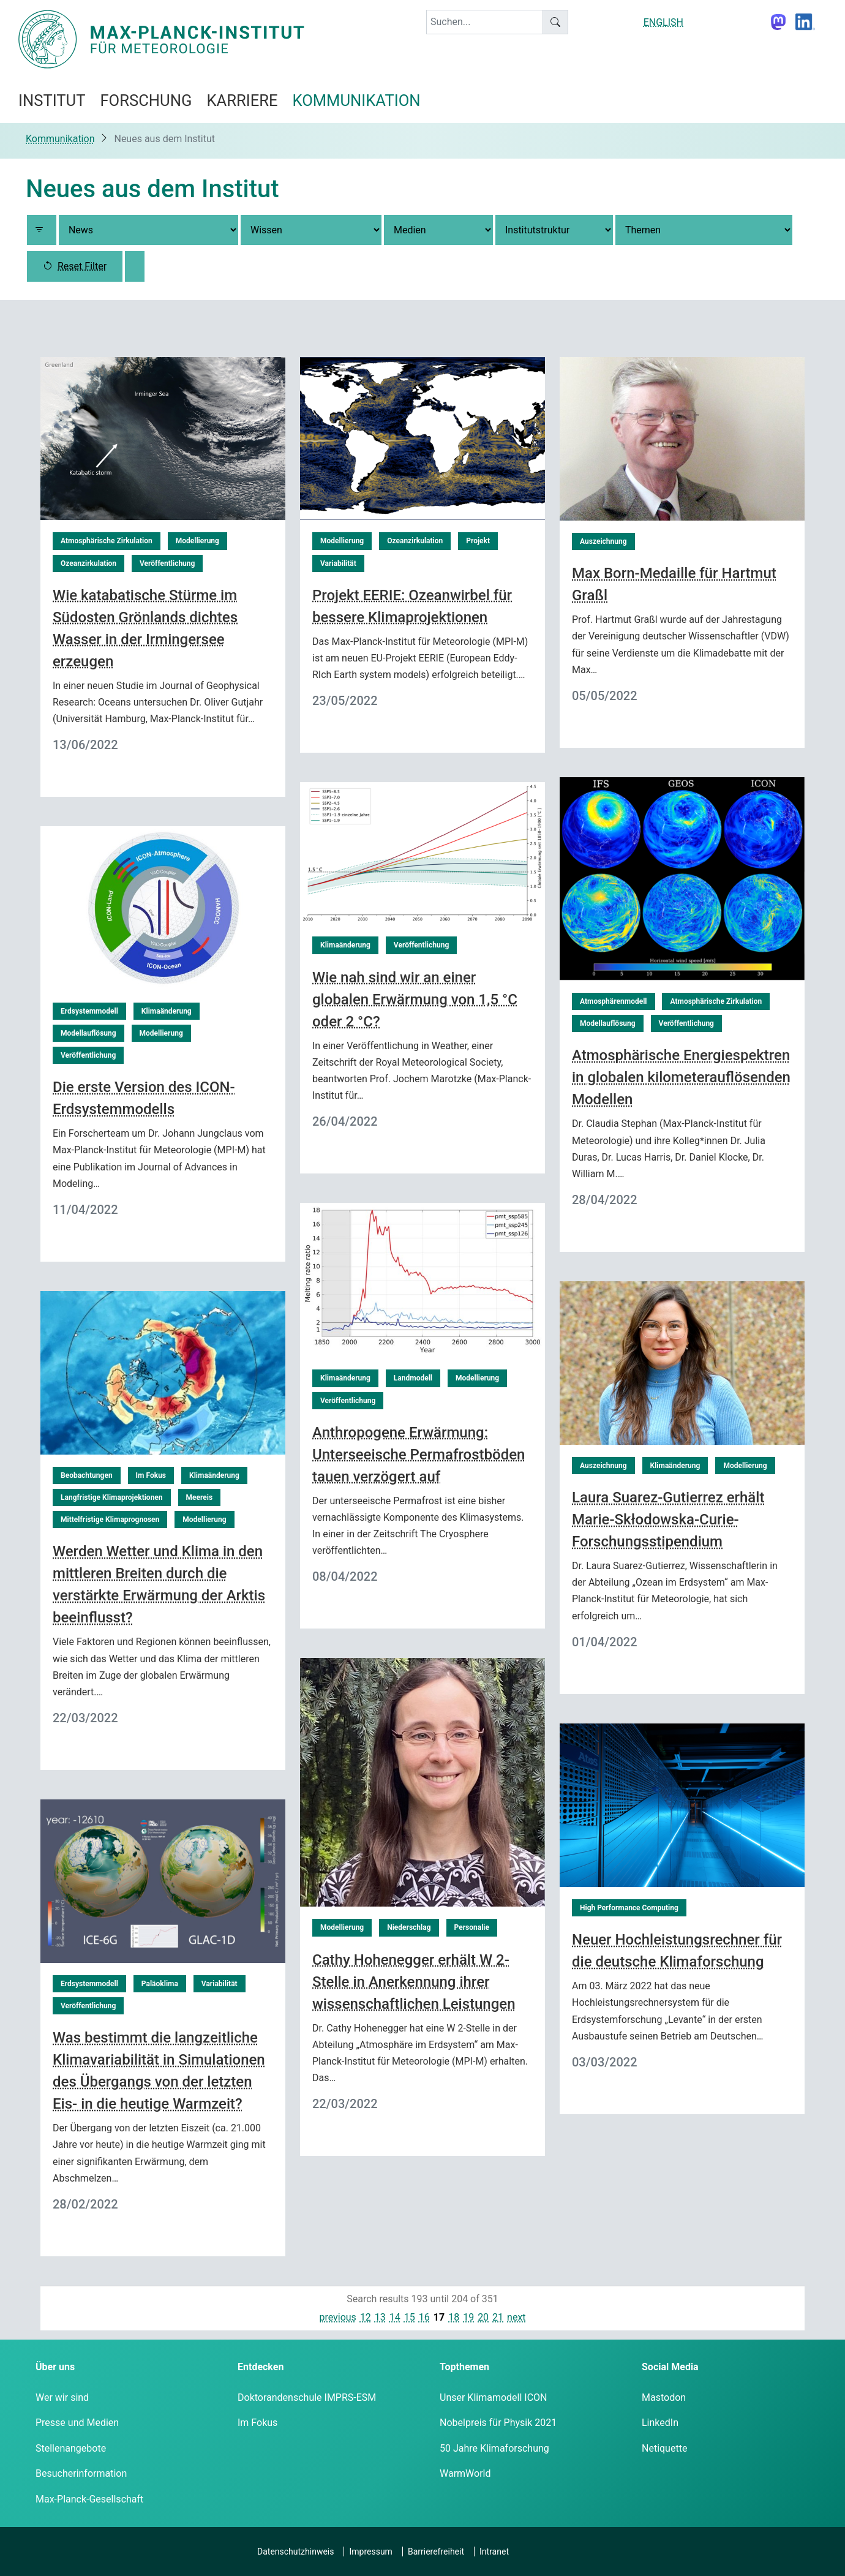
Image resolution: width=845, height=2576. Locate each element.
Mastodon (664, 2397)
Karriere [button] (241, 100)
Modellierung (197, 541)
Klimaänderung (345, 945)
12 (365, 2317)
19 (468, 2317)
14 (394, 2317)
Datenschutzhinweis (295, 2551)
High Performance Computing (629, 1908)
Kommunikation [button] (357, 100)
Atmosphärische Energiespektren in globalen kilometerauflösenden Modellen (681, 1077)
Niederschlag (408, 1927)
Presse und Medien (77, 2422)
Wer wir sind (62, 2397)
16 (424, 2317)
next (516, 2317)
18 (453, 2317)
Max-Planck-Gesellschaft (89, 2499)
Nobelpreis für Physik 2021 (498, 2422)
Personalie (471, 1927)
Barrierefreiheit (436, 2551)
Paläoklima (159, 1983)
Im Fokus (151, 1475)
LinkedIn (660, 2422)
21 (497, 2317)
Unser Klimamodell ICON (493, 2397)
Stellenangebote (71, 2448)
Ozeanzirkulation (88, 563)
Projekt (478, 541)
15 (409, 2317)
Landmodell (413, 1378)
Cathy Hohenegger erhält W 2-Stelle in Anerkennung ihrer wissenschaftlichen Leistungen (414, 1982)
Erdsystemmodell (89, 1011)
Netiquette (664, 2448)
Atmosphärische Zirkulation (106, 541)
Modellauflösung (608, 1023)
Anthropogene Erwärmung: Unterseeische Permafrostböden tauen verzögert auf (418, 1454)
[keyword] (484, 22)
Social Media (670, 2367)
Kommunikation (60, 139)
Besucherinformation (81, 2473)
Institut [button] (51, 100)
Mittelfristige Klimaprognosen (110, 1519)
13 (380, 2317)
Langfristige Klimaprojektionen (112, 1497)
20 (483, 2317)
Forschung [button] (146, 100)
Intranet (494, 2551)
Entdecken (261, 2367)
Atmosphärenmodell (613, 1001)
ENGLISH (663, 22)
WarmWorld (465, 2473)
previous (337, 2317)
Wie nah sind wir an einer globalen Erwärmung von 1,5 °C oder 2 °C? (414, 999)
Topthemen (464, 2367)
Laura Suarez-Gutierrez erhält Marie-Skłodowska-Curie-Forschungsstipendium (668, 1519)
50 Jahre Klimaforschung (494, 2448)
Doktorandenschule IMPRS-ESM (307, 2397)
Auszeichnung (603, 541)
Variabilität (338, 563)
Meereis (199, 1497)
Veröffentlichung (167, 563)
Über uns (55, 2367)
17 (439, 2317)
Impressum (370, 2551)
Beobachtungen (87, 1475)
